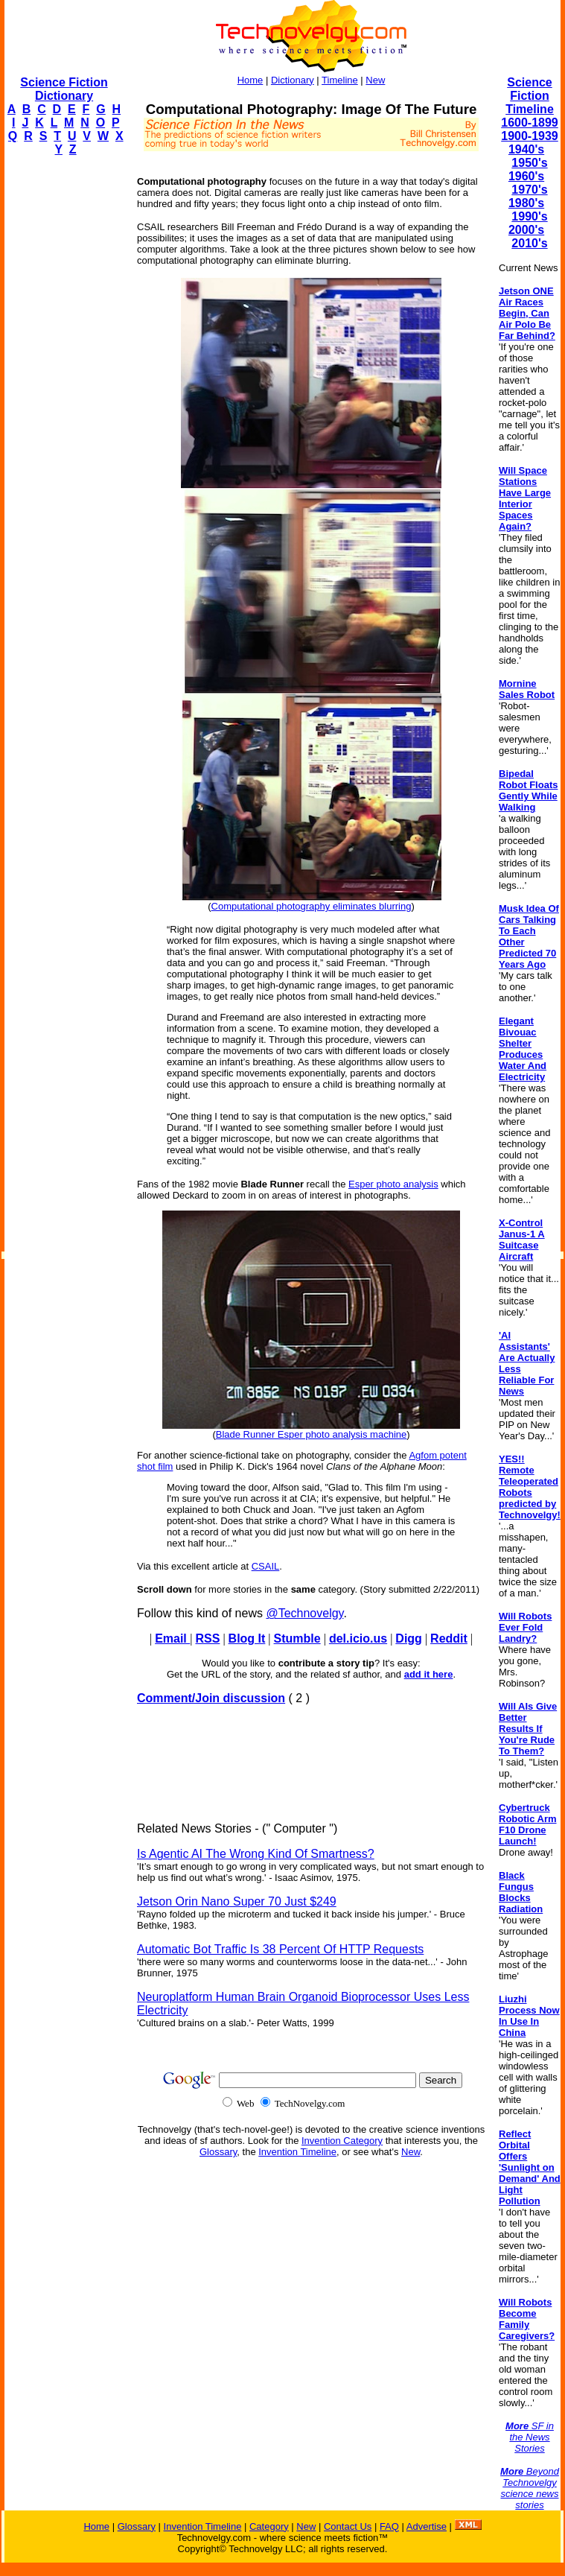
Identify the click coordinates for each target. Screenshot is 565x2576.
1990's (529, 216)
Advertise (426, 2526)
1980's (526, 203)
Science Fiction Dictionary (63, 89)
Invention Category (342, 2140)
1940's (526, 149)
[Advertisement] (64, 391)
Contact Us (347, 2526)
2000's (526, 229)
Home (250, 80)
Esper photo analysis (393, 1184)
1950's (529, 162)
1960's (526, 176)
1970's (529, 189)
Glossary (218, 2151)
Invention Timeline (297, 2151)
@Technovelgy (304, 1613)
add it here (428, 1674)
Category (269, 2526)
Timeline (340, 80)
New (375, 80)
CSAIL (266, 1566)
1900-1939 (529, 136)
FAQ (389, 2526)
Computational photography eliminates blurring (311, 906)
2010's (529, 243)
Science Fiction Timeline (529, 95)
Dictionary (292, 80)
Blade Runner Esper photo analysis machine (311, 1434)
